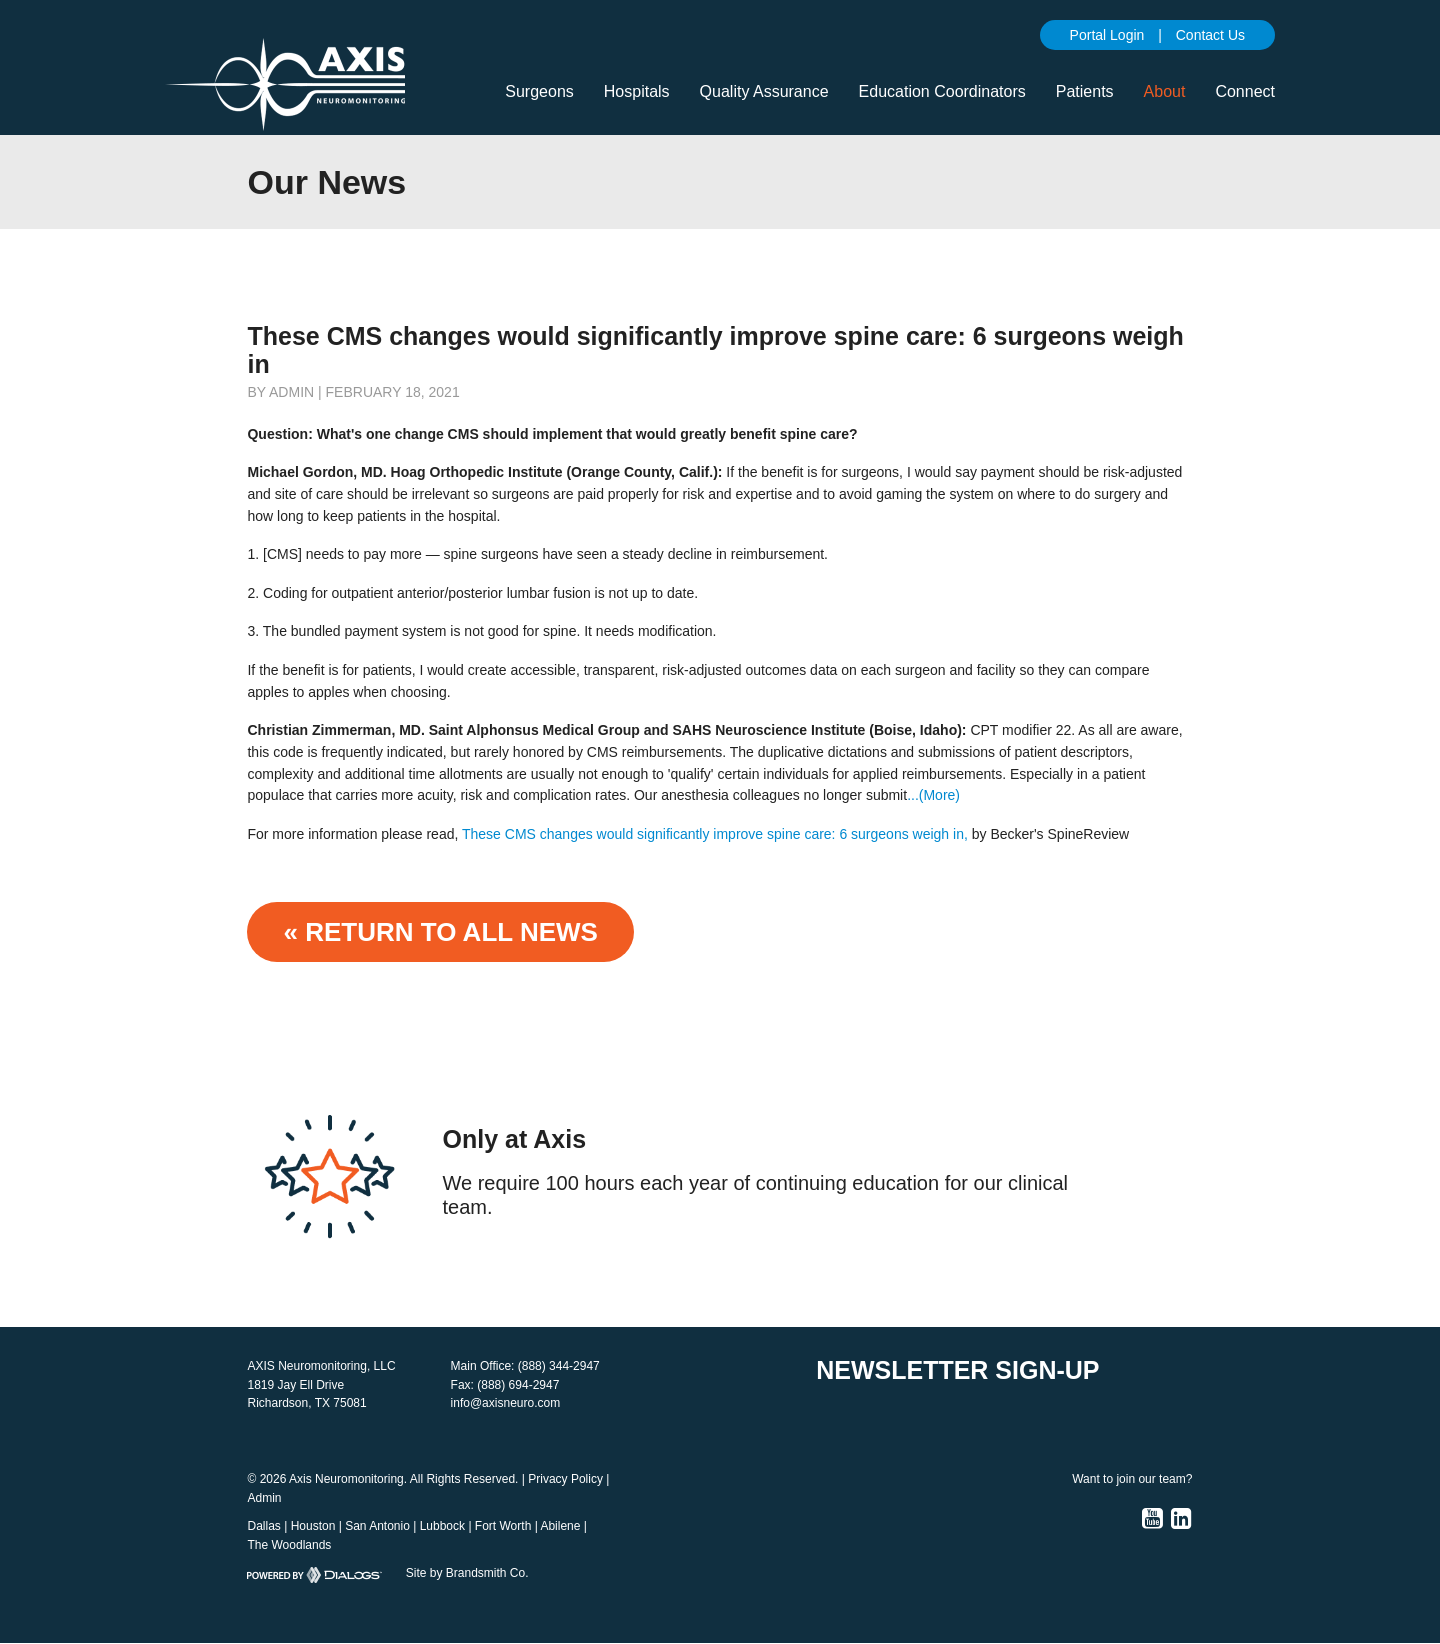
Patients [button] (1085, 91)
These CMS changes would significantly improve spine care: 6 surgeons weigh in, (715, 834)
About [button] (1165, 91)
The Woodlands (289, 1545)
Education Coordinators (942, 91)
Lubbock (442, 1526)
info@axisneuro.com (506, 1403)
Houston (313, 1526)
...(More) (933, 795)
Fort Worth (503, 1526)
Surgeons (539, 91)
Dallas (263, 1526)
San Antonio (377, 1526)
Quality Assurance (764, 91)
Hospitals (637, 91)
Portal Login (1107, 35)
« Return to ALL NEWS (440, 932)
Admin (264, 1498)
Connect (1245, 91)
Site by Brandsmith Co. (467, 1573)
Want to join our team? (1132, 1479)
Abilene (560, 1526)
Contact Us (1210, 35)
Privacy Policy (565, 1479)
